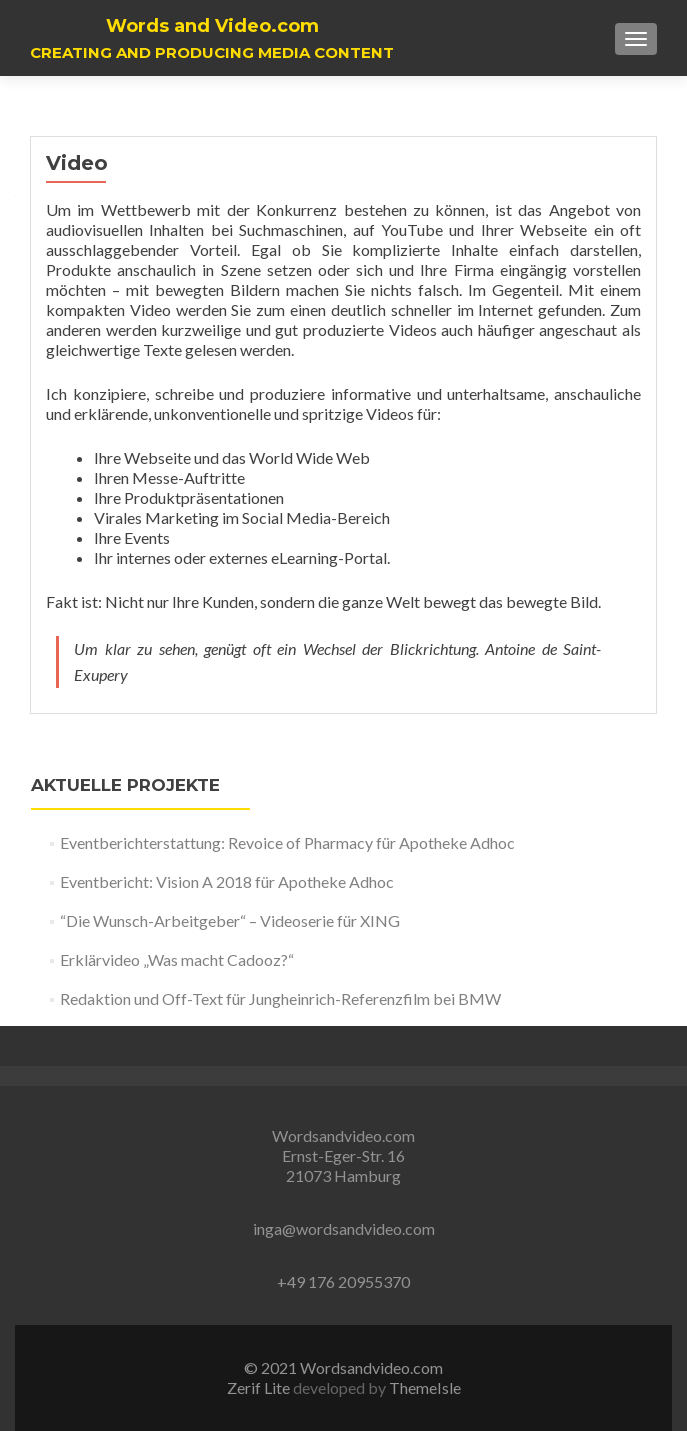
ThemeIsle (425, 1387)
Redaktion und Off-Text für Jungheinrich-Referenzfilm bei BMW (280, 998)
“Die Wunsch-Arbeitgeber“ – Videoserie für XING (230, 920)
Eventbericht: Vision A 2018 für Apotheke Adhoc (227, 881)
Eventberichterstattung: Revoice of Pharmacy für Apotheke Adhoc (287, 842)
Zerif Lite (260, 1387)
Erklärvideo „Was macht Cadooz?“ (177, 959)
